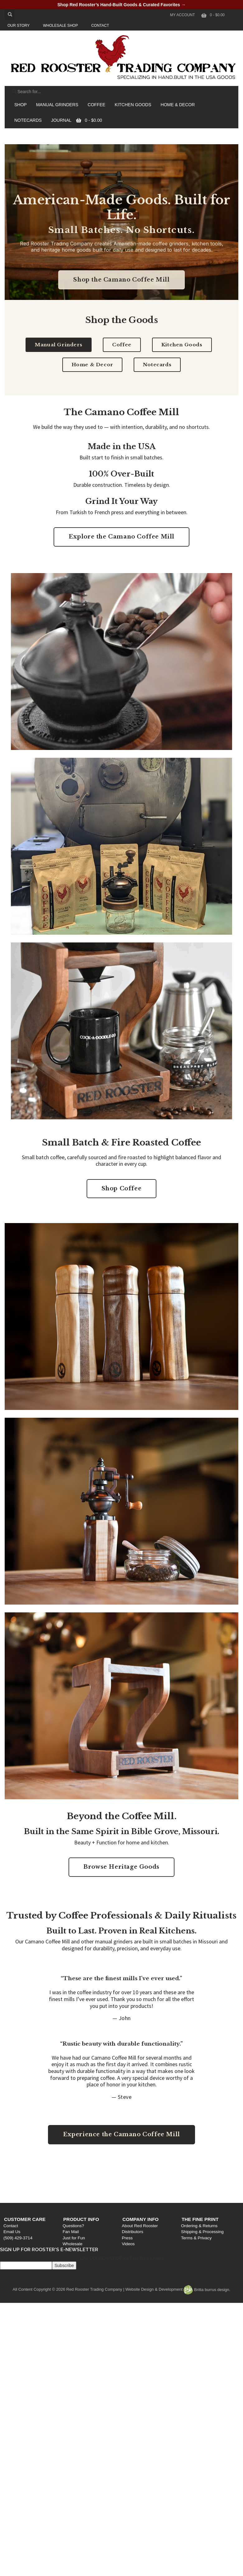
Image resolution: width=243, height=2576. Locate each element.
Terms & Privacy (197, 2189)
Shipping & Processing (203, 2183)
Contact (14, 2177)
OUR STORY (18, 25)
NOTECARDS (28, 120)
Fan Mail (73, 2183)
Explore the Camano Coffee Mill (121, 536)
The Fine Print (201, 2170)
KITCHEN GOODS (133, 104)
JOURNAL (61, 120)
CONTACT (100, 25)
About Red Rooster (141, 2177)
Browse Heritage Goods (121, 1866)
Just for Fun (76, 2189)
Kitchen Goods (181, 345)
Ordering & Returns (200, 2177)
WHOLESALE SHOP (60, 25)
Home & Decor (92, 365)
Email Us (15, 2183)
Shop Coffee (122, 1188)
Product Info (84, 2170)
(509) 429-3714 (21, 2189)
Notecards (157, 365)
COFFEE (96, 104)
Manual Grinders (58, 345)
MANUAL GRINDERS (57, 104)
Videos (129, 2195)
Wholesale (75, 2195)
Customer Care (28, 2170)
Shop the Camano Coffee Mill (121, 279)
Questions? (76, 2177)
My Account (182, 15)
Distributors (134, 2183)
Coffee (121, 345)
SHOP (20, 104)
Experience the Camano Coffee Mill (121, 2134)
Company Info (142, 2170)
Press (128, 2189)
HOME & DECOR (178, 104)
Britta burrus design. (206, 2289)
